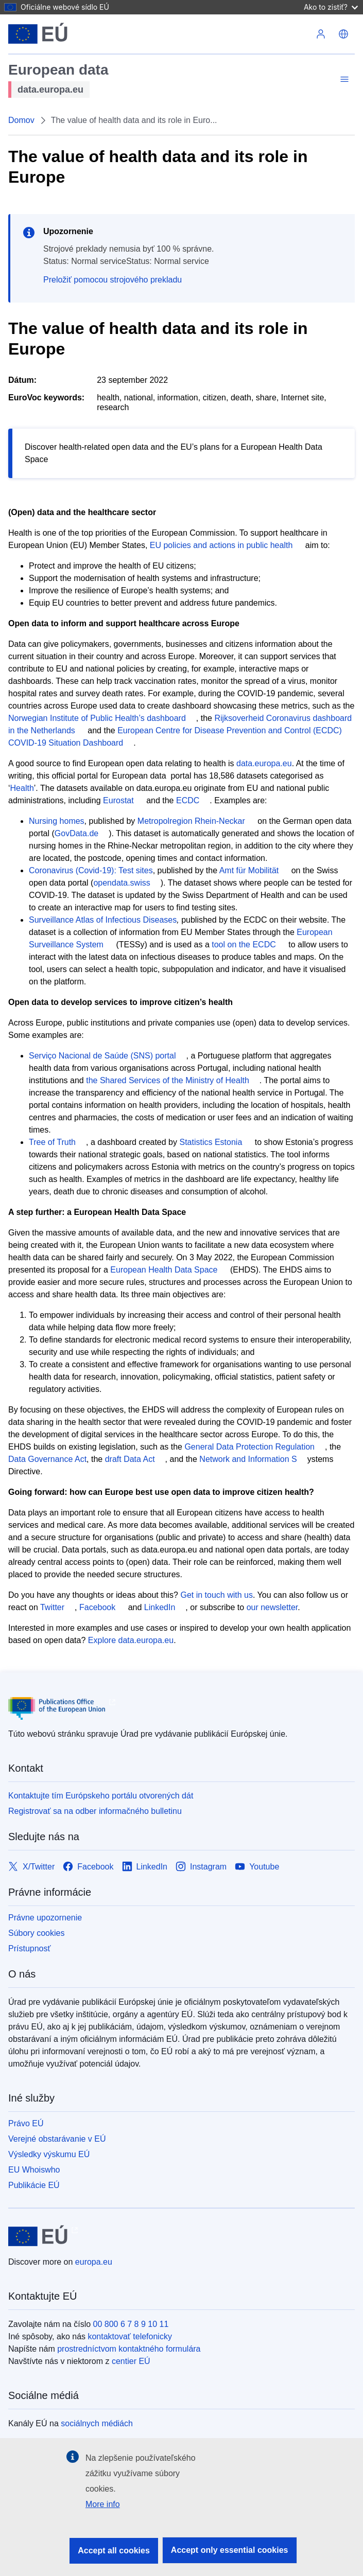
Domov (21, 120)
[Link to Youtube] (257, 1867)
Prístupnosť (29, 1948)
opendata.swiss (121, 882)
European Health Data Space (163, 1269)
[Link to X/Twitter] (31, 1867)
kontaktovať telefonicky (129, 2336)
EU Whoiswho (34, 2169)
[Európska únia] (37, 34)
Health (22, 788)
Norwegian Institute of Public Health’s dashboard (97, 718)
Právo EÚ (25, 2123)
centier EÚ (131, 2361)
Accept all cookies (114, 2550)
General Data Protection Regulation (249, 1446)
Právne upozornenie (45, 1917)
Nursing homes (56, 821)
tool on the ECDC (244, 944)
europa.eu (93, 2261)
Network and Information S (248, 1459)
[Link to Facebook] (88, 1867)
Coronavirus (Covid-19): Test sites (91, 870)
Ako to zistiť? (331, 7)
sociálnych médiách (97, 2423)
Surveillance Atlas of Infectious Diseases (103, 919)
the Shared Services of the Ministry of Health (167, 1080)
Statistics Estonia (210, 1142)
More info (102, 2504)
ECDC (187, 800)
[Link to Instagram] (201, 1867)
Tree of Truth (52, 1142)
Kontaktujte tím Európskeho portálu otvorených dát (100, 1795)
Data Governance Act (47, 1459)
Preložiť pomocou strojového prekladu (112, 279)
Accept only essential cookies (229, 2550)
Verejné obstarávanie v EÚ (57, 2138)
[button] (343, 34)
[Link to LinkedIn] (145, 1867)
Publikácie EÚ (34, 2185)
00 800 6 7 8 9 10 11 (131, 2324)
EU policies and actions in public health (221, 545)
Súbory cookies (36, 1933)
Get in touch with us (216, 1595)
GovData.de (76, 833)
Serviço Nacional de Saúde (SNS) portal (102, 1055)
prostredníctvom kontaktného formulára (128, 2348)
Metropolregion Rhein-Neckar (191, 821)
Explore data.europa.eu (131, 1640)
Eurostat (118, 800)
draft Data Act (130, 1459)
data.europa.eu (264, 763)
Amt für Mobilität (249, 870)
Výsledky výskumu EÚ (49, 2154)
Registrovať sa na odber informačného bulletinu (95, 1811)
